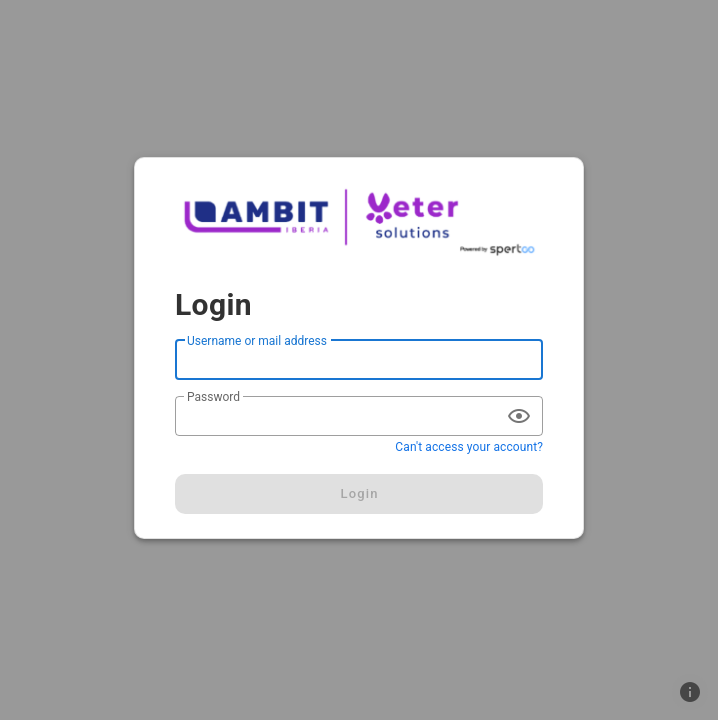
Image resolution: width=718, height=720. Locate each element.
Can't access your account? (469, 447)
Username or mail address (257, 341)
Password (213, 397)
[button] (690, 692)
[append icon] (519, 416)
